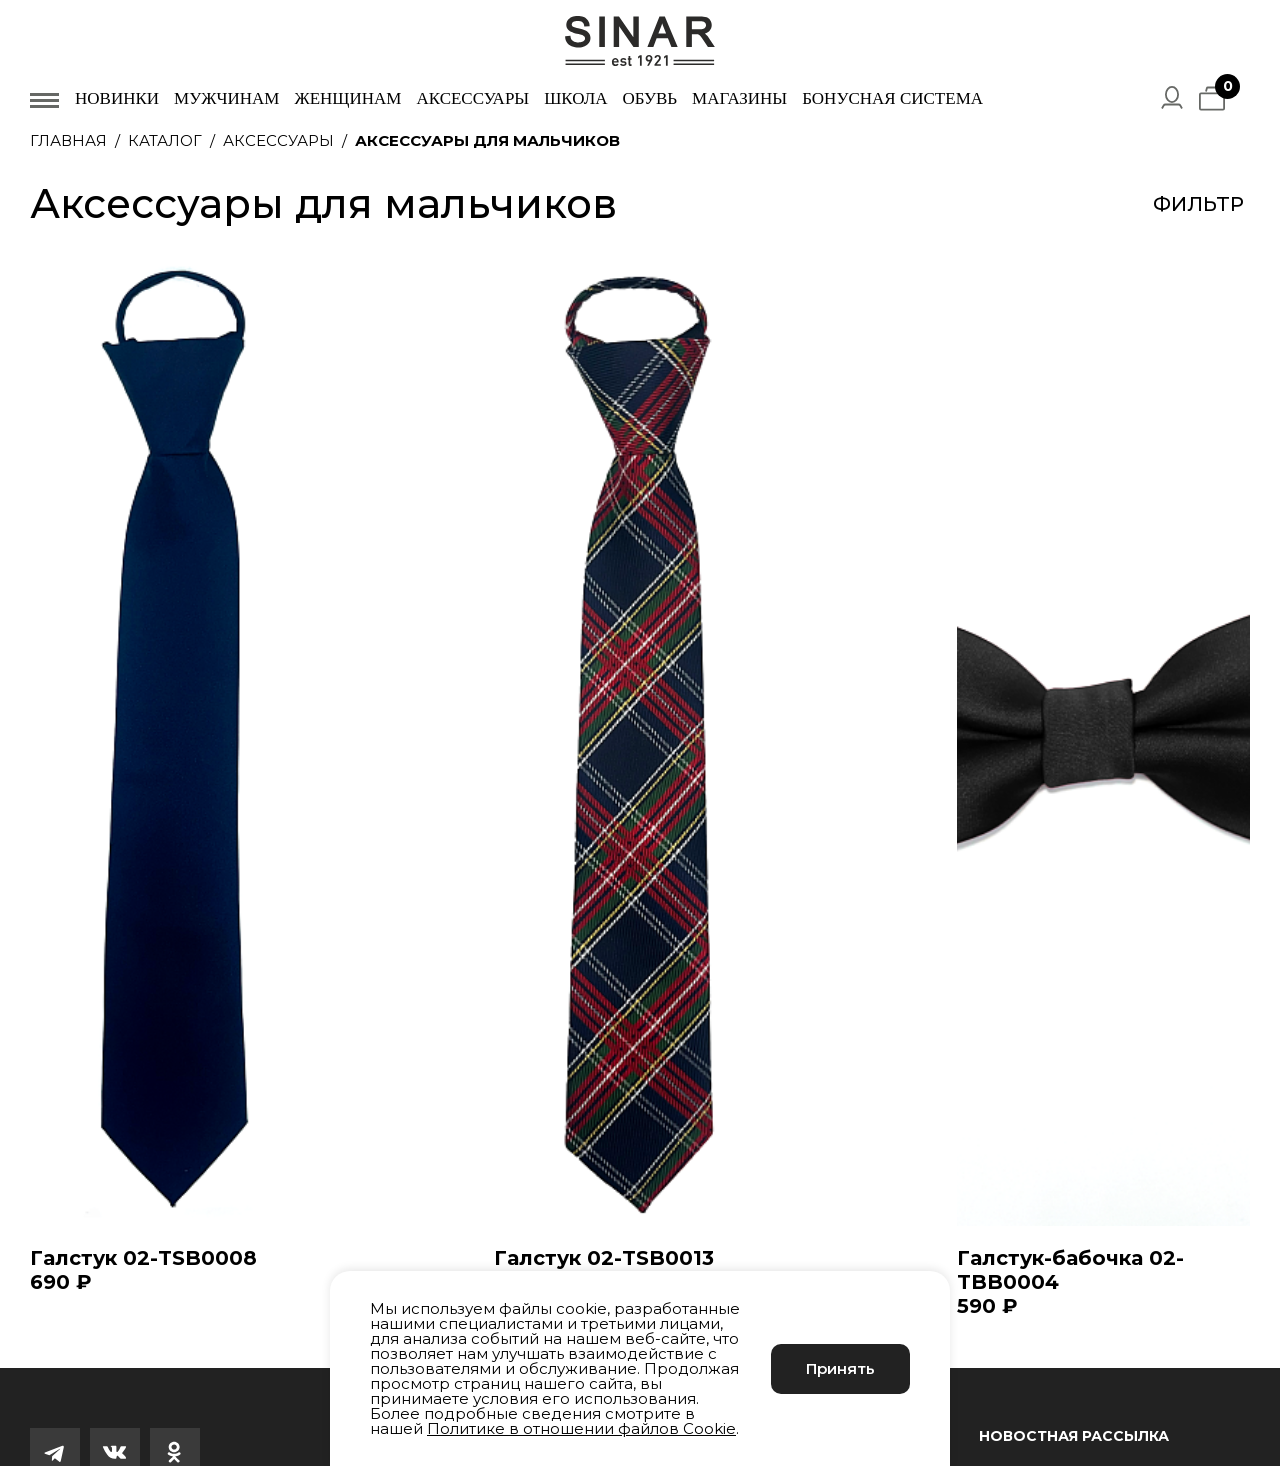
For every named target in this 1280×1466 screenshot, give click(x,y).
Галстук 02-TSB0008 (143, 1258)
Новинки (117, 98)
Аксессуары (472, 98)
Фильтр (1198, 204)
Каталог (165, 140)
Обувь (649, 98)
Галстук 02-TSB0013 (604, 1258)
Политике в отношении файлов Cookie (581, 1428)
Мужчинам (226, 98)
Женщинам (347, 98)
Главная (68, 140)
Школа (575, 98)
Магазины (739, 98)
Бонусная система (892, 98)
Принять (840, 1368)
